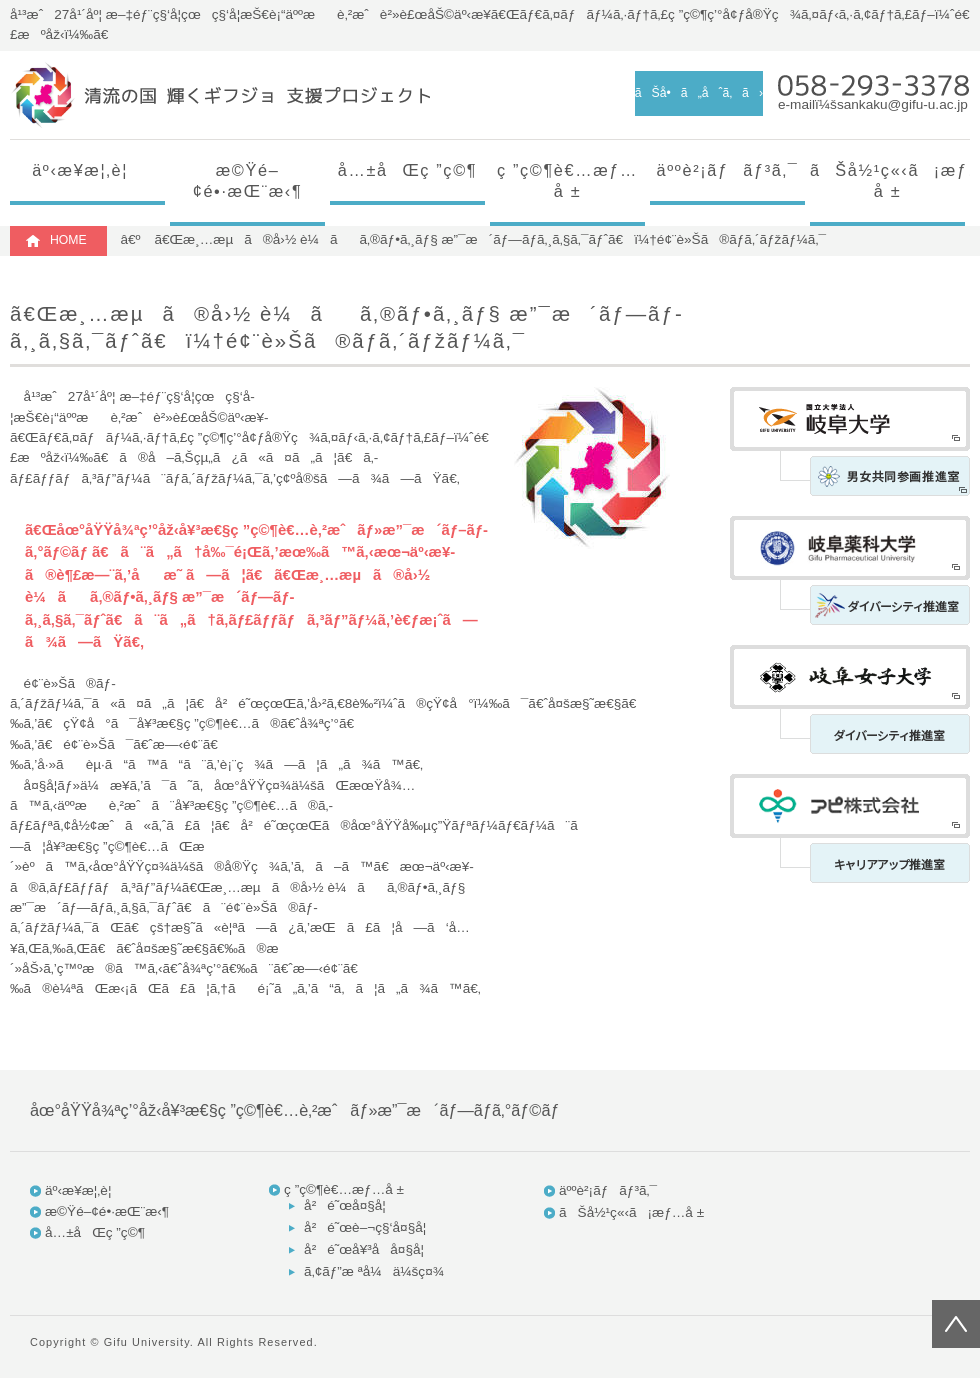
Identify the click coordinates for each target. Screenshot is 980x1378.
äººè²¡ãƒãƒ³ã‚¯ (728, 170)
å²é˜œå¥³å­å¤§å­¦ (364, 1249)
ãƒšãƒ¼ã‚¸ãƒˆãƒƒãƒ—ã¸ (956, 1324)
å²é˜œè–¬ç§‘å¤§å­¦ (365, 1227)
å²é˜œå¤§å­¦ (345, 1205)
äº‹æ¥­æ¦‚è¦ (87, 170)
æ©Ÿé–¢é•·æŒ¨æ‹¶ (248, 180)
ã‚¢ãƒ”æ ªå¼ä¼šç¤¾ (374, 1271)
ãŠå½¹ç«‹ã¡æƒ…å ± (887, 180)
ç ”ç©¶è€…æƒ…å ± (567, 180)
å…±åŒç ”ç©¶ (407, 170)
